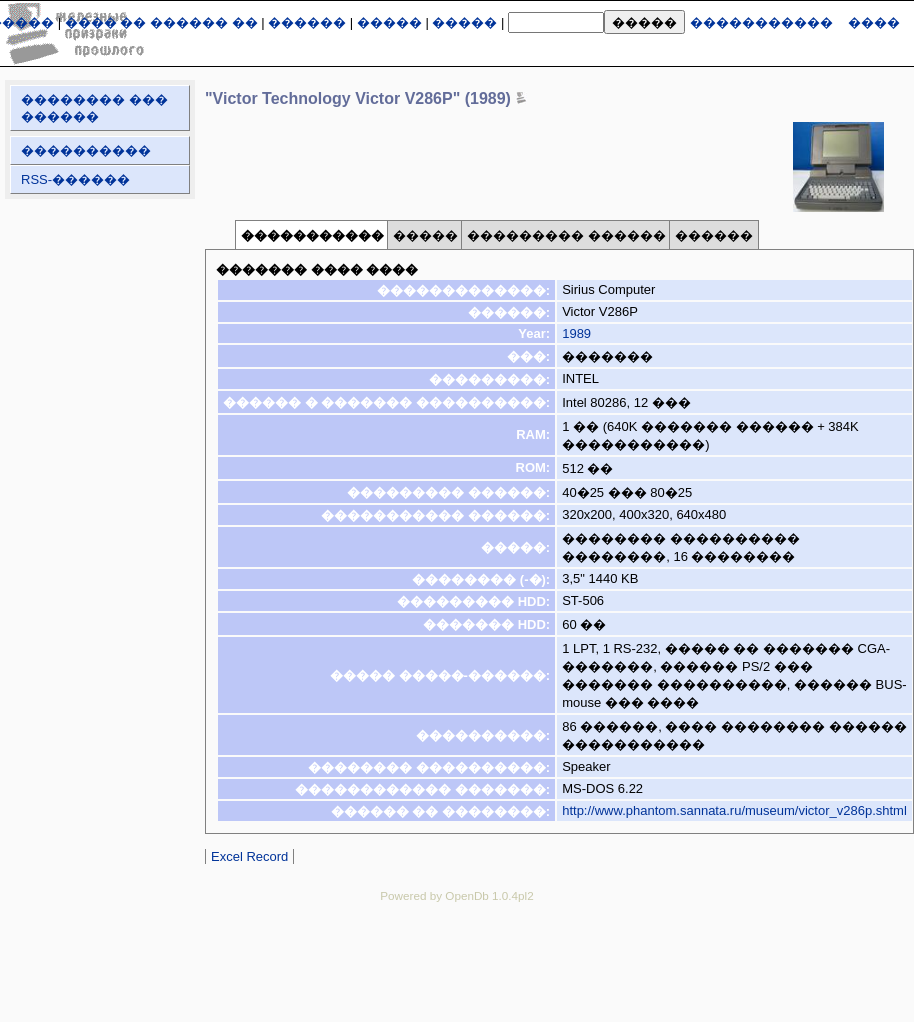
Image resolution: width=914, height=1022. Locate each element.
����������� (761, 22)
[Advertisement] (457, 962)
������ (307, 22)
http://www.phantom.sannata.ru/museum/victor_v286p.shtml (734, 810)
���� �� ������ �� (161, 22)
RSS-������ (75, 179)
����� (389, 22)
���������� (86, 150)
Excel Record (249, 856)
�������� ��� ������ (94, 108)
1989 (576, 333)
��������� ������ (566, 235)
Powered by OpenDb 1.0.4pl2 (456, 895)
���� (874, 22)
